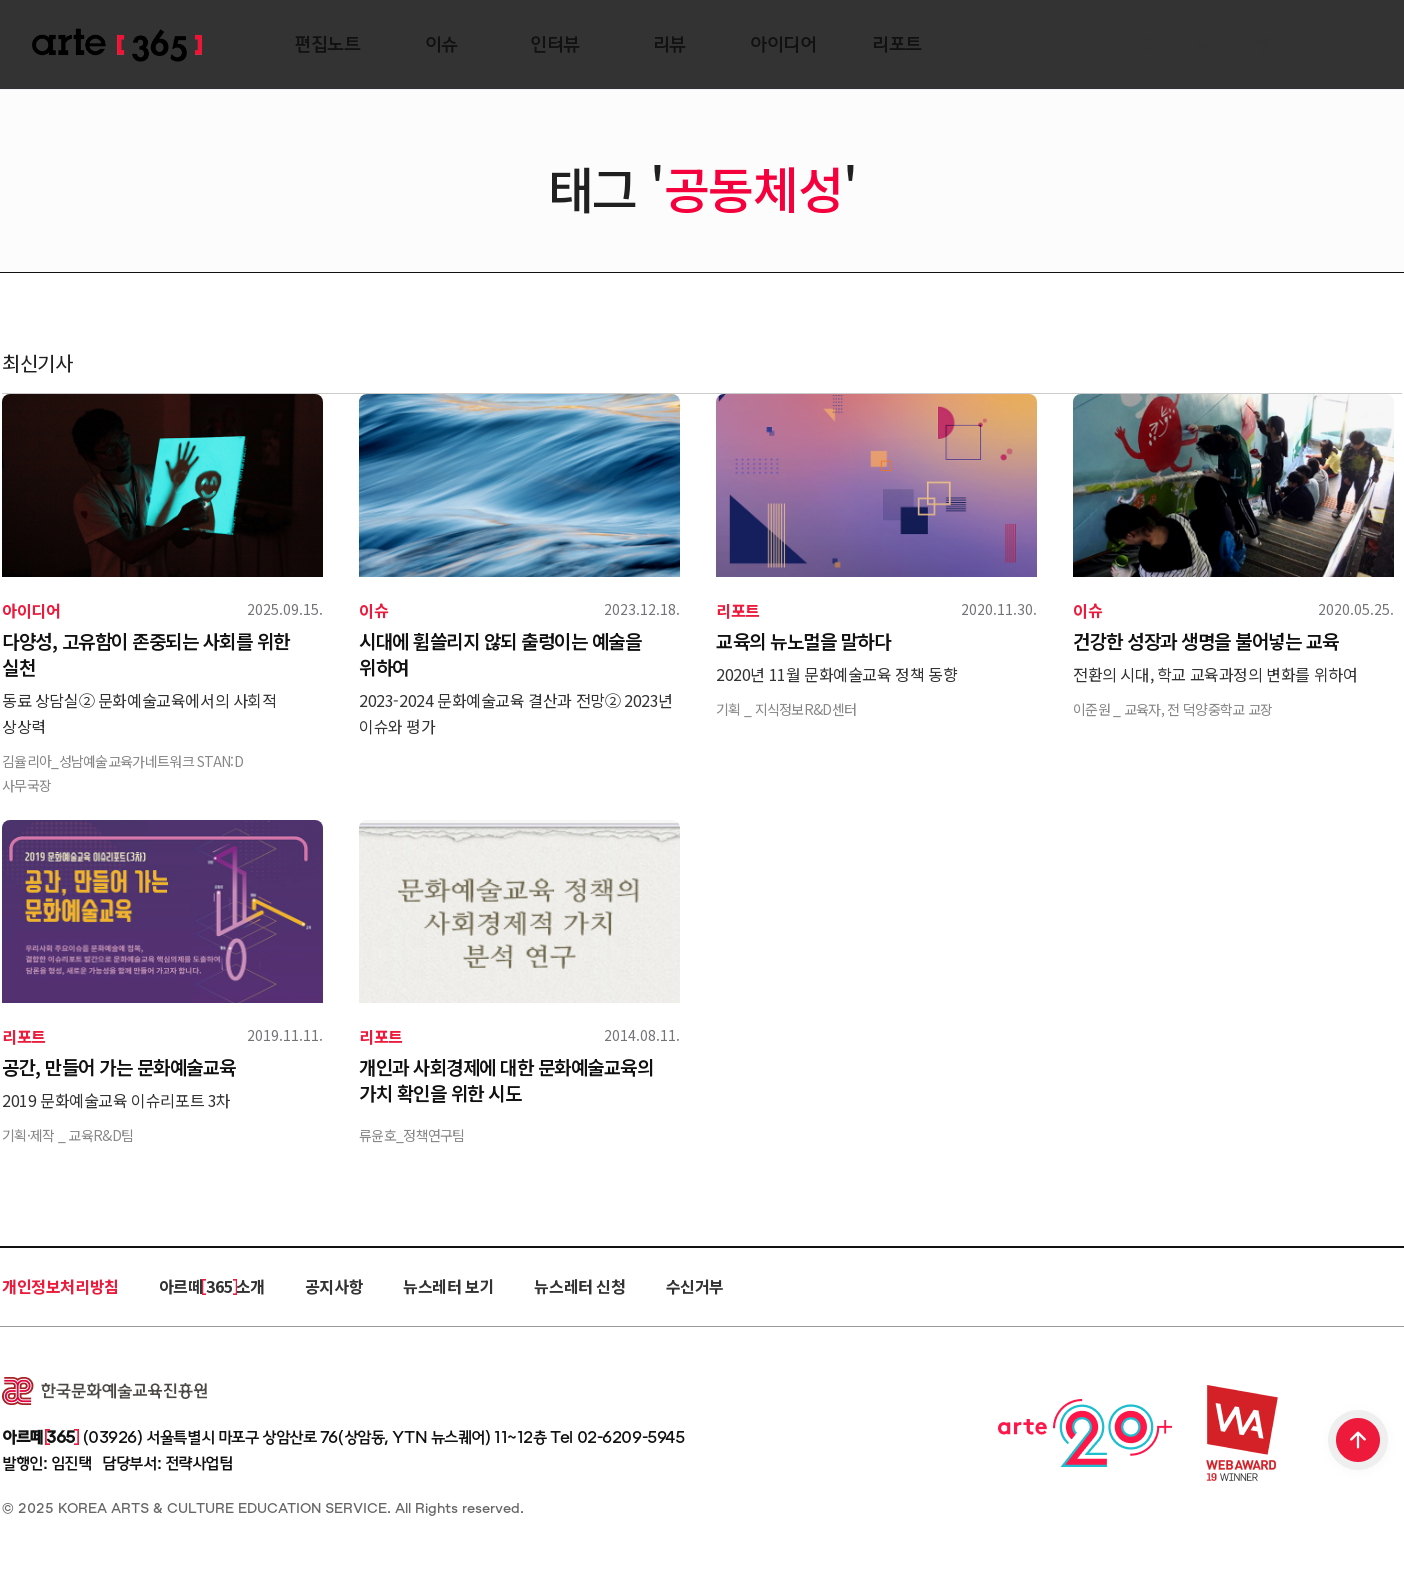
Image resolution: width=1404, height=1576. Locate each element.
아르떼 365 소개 (212, 1286)
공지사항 (334, 1286)
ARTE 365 (117, 45)
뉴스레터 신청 (579, 1286)
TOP (1359, 1442)
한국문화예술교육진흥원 (104, 1391)
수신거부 (695, 1286)
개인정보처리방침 (60, 1286)
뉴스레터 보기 (448, 1286)
